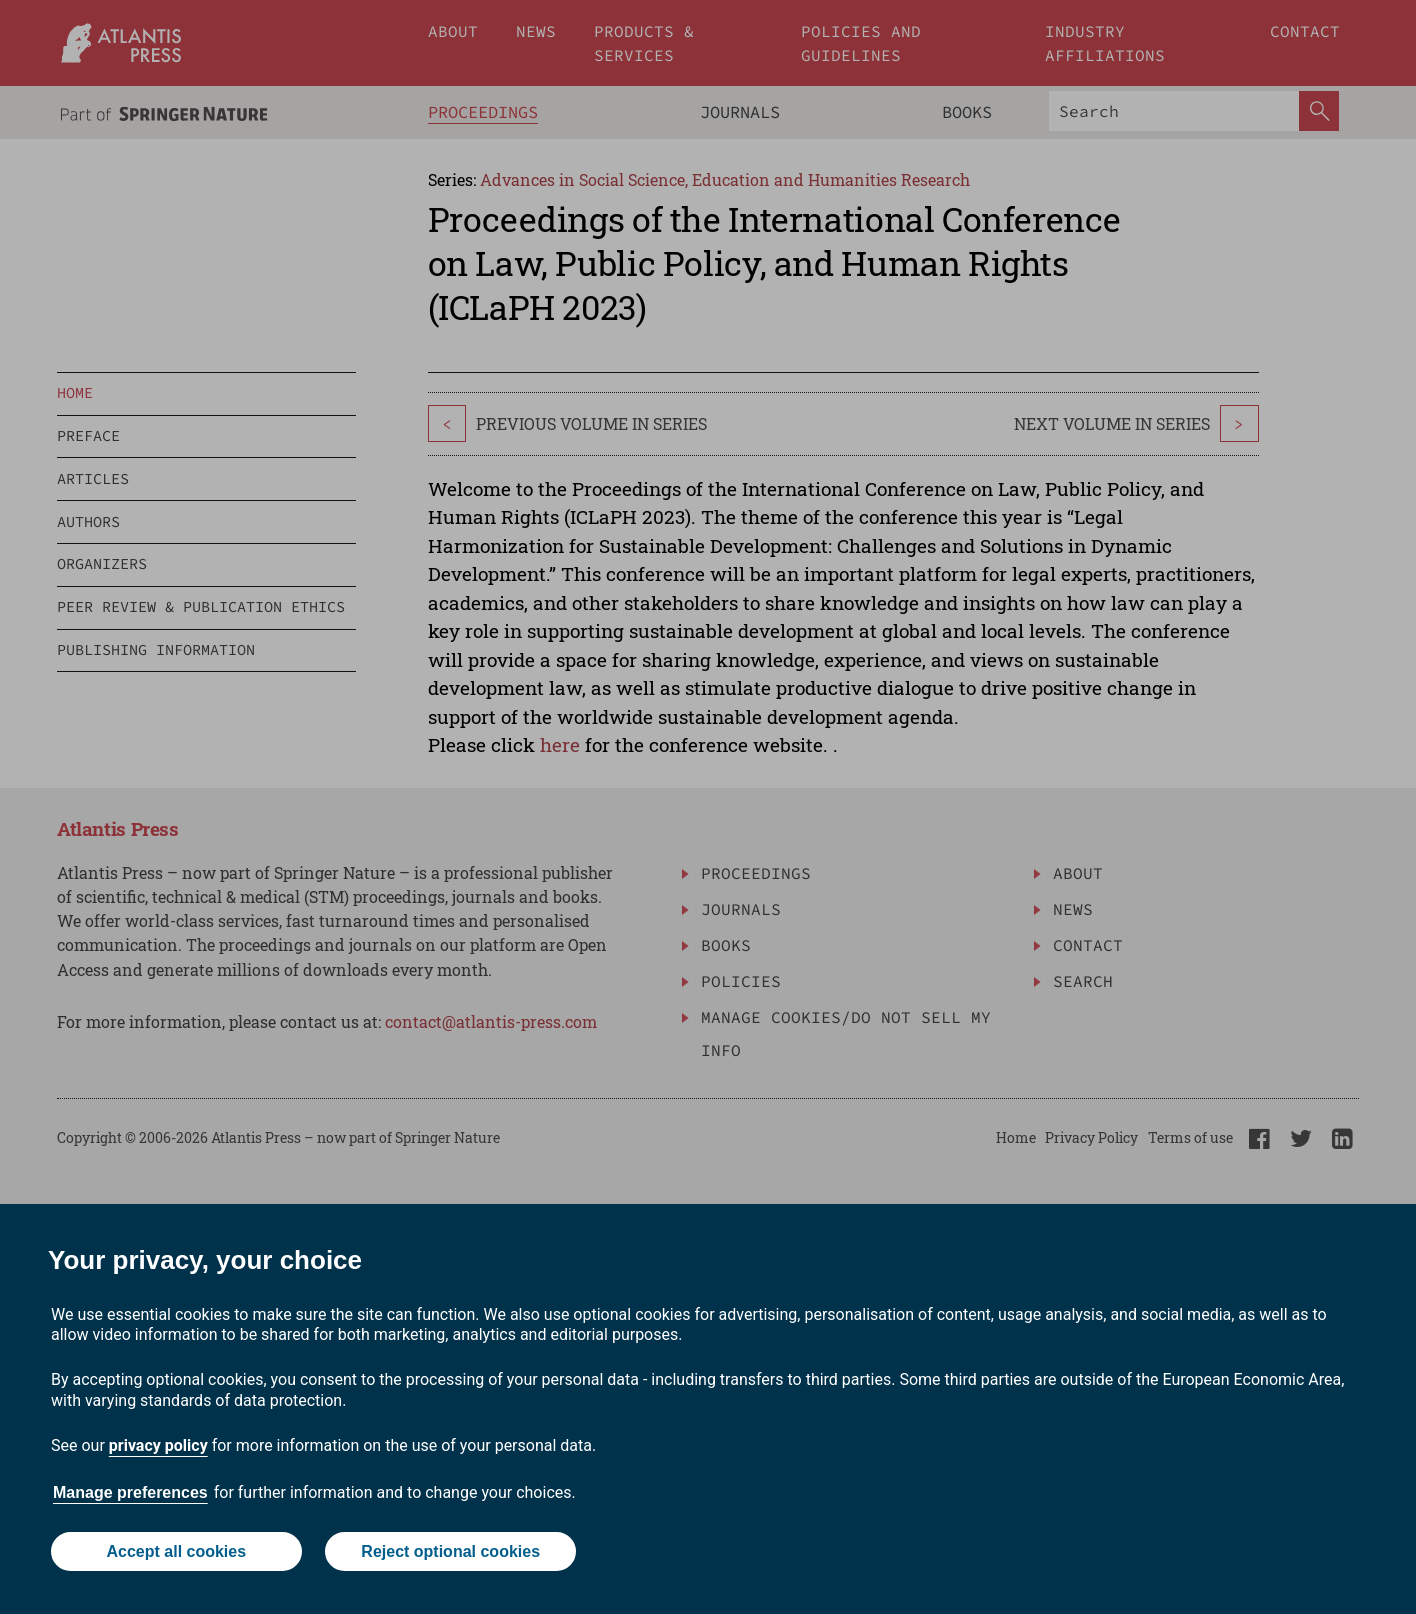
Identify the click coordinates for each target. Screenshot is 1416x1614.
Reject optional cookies (450, 1551)
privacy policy (158, 1445)
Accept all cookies (176, 1551)
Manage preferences (130, 1492)
